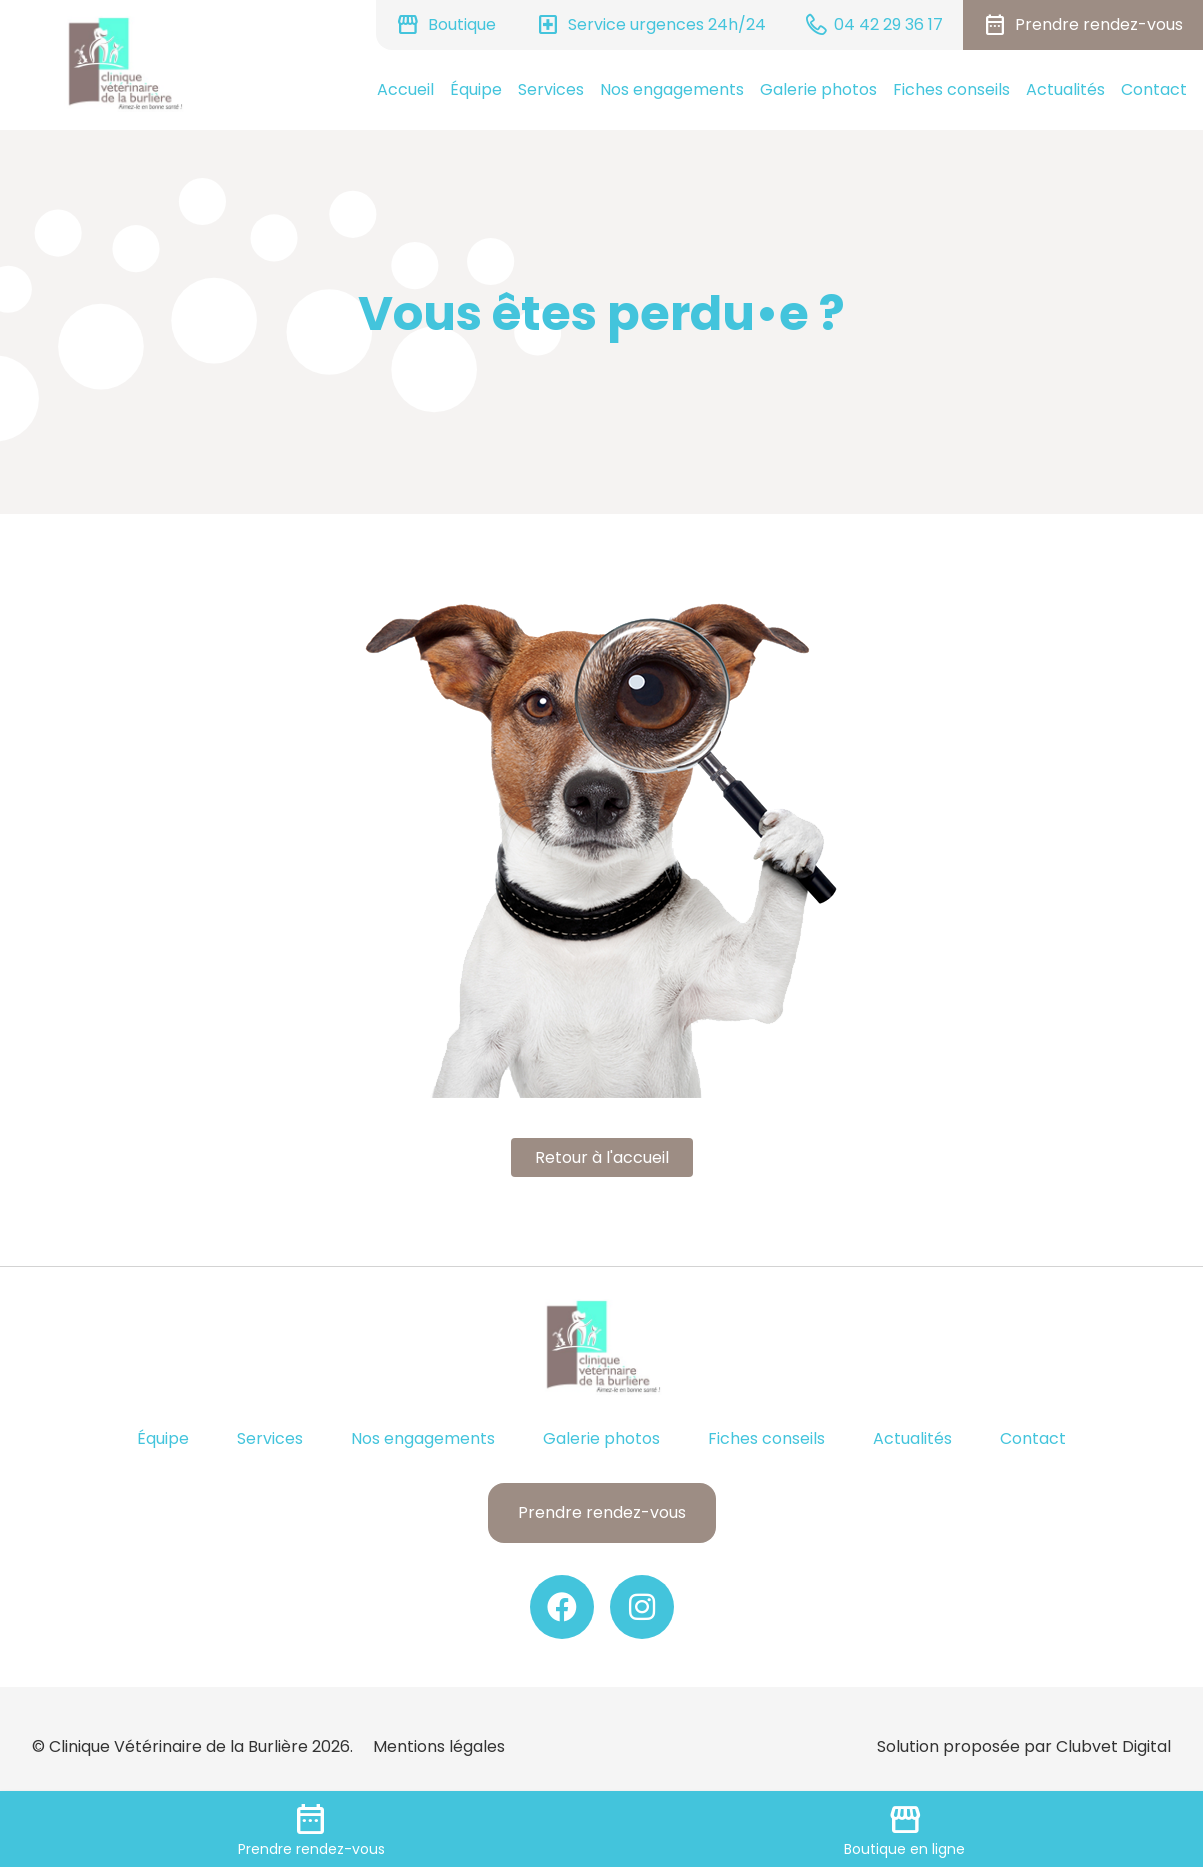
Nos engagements (672, 89)
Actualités (1065, 89)
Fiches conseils (951, 89)
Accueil (405, 89)
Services (551, 89)
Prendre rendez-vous (602, 1512)
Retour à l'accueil (602, 1157)
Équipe (476, 89)
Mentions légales (439, 1746)
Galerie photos (818, 89)
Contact (1154, 89)
